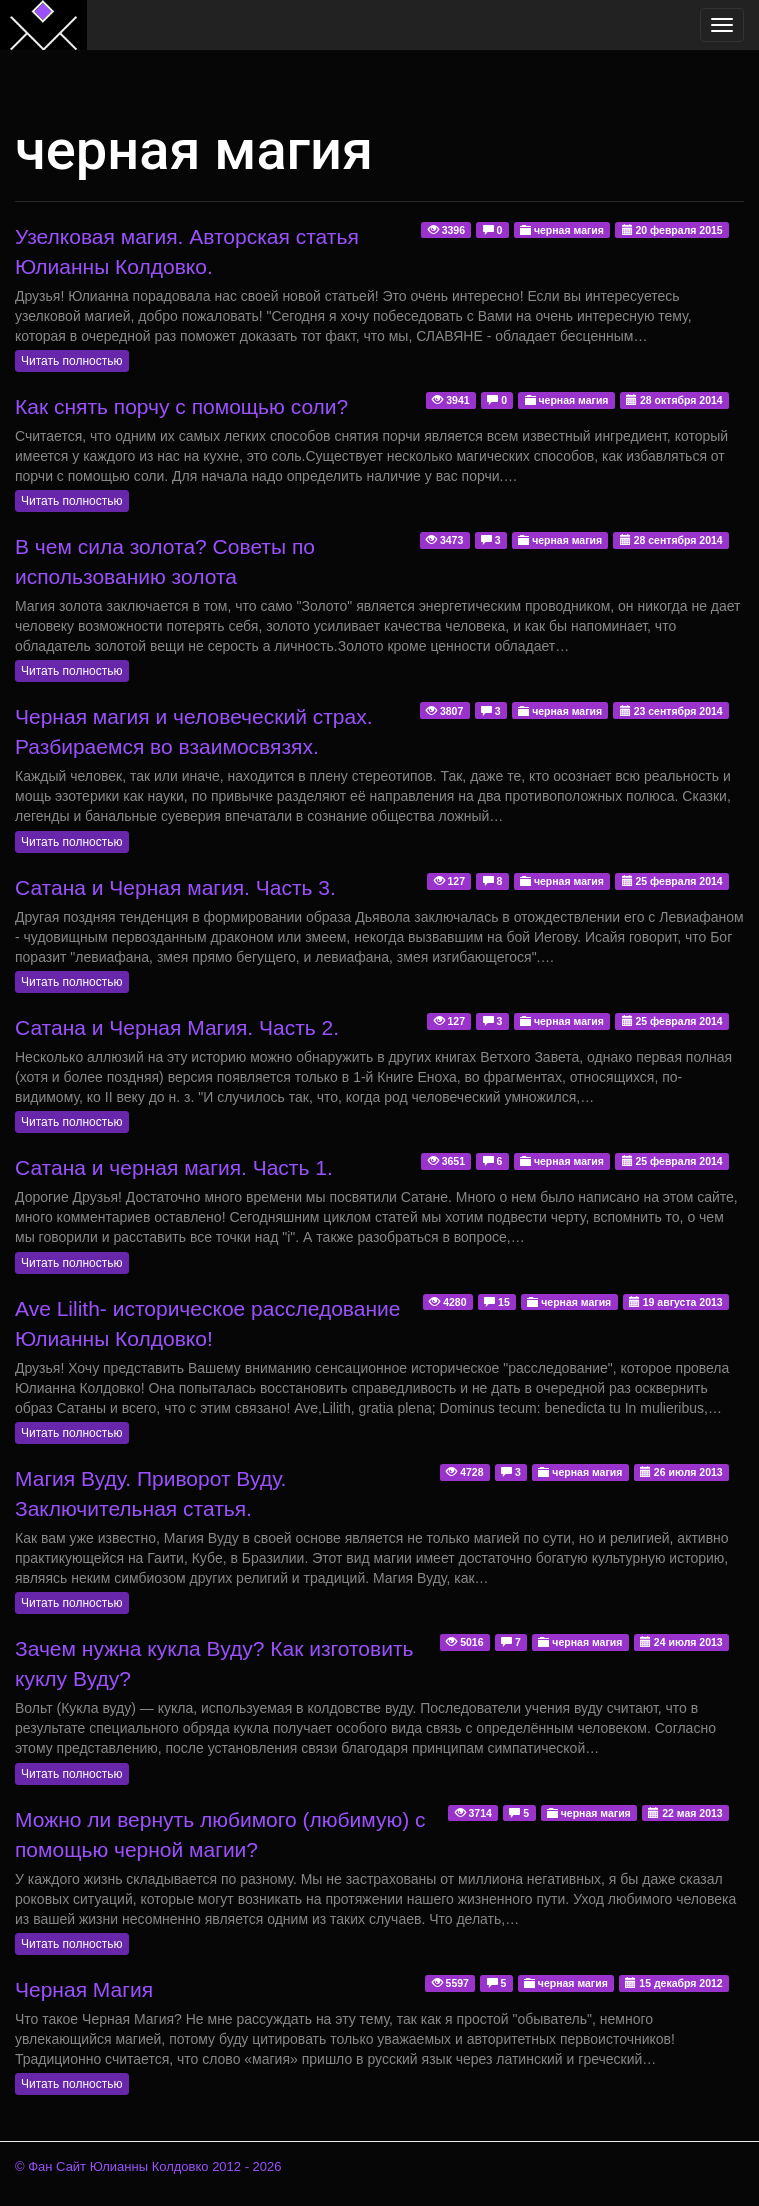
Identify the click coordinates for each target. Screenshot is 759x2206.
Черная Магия (84, 1989)
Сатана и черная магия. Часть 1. (174, 1167)
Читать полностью (72, 361)
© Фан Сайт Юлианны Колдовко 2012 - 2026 (148, 2166)
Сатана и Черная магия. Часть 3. (175, 887)
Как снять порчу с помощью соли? (181, 406)
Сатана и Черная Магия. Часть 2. (177, 1027)
